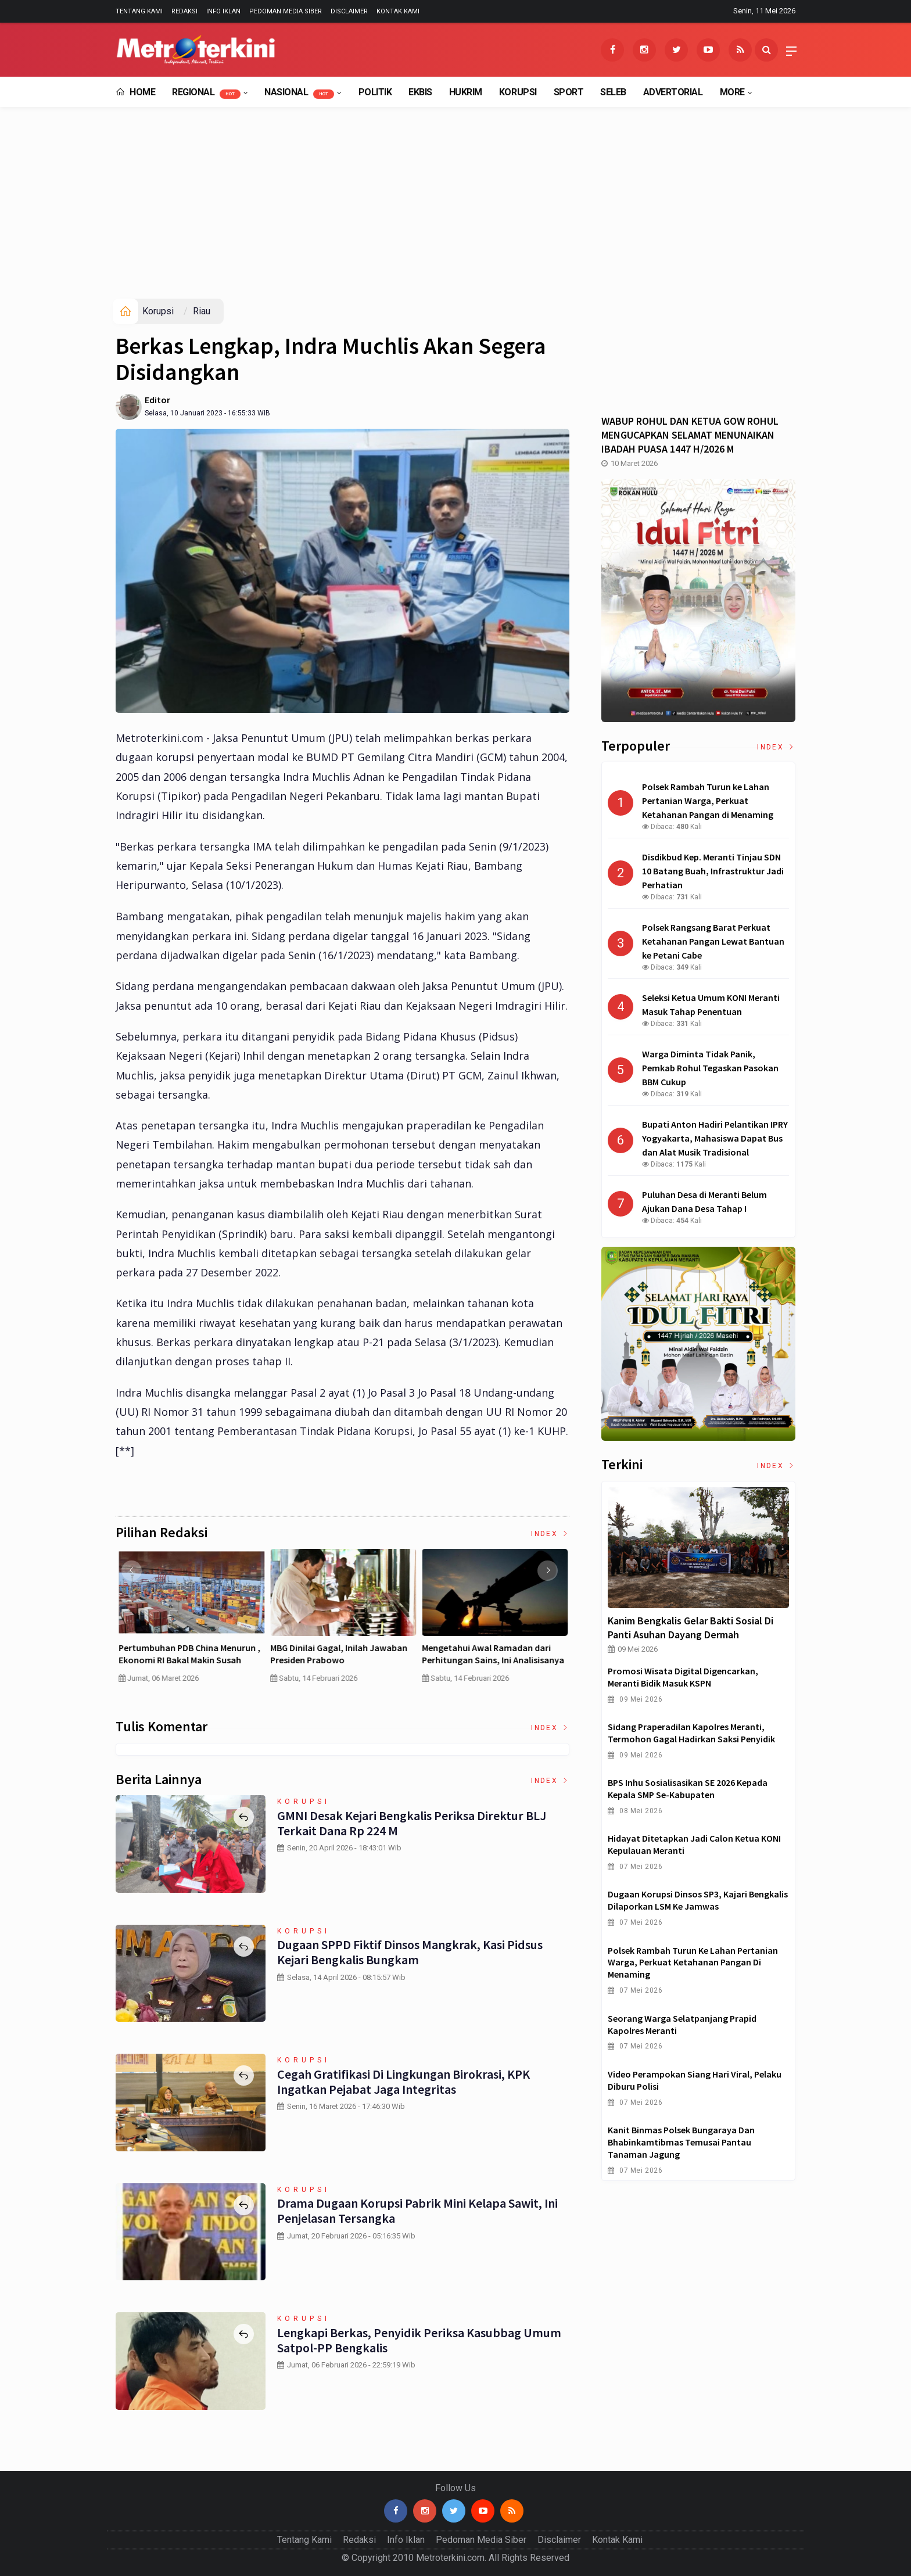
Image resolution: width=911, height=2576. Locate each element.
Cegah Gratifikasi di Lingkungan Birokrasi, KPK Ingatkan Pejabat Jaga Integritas (403, 2081)
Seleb (613, 92)
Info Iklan (223, 11)
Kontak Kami (397, 11)
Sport (569, 92)
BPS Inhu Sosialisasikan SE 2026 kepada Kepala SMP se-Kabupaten (687, 1788)
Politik (375, 92)
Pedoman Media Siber (285, 11)
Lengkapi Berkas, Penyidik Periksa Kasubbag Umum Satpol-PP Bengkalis (419, 2340)
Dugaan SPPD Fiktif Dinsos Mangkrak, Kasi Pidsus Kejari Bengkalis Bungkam (410, 1952)
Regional (206, 93)
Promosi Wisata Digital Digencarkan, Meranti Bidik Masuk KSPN (683, 1677)
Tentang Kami (139, 11)
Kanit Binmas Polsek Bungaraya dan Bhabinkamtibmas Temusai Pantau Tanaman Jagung (681, 2142)
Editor (157, 400)
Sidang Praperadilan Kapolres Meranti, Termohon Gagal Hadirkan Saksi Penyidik (691, 1733)
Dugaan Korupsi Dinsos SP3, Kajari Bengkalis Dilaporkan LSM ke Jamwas (698, 1900)
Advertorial (673, 92)
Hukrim (465, 92)
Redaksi (184, 11)
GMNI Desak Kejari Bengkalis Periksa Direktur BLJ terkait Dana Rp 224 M (411, 1823)
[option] (191, 1620)
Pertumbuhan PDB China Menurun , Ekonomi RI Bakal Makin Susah (493, 1654)
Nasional (299, 93)
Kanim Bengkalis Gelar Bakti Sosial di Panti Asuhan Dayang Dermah (690, 1627)
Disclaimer (349, 11)
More (732, 92)
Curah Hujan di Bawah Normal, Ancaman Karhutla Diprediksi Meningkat (332, 1660)
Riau (201, 311)
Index (550, 1534)
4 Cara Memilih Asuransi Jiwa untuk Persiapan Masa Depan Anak (190, 1654)
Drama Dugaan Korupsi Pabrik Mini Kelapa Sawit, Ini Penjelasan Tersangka (417, 2210)
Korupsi (518, 92)
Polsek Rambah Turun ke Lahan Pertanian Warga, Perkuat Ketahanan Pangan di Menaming (693, 1962)
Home (135, 92)
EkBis (420, 92)
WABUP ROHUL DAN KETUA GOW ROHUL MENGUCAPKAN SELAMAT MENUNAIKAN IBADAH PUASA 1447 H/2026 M (690, 434)
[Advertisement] (455, 211)
